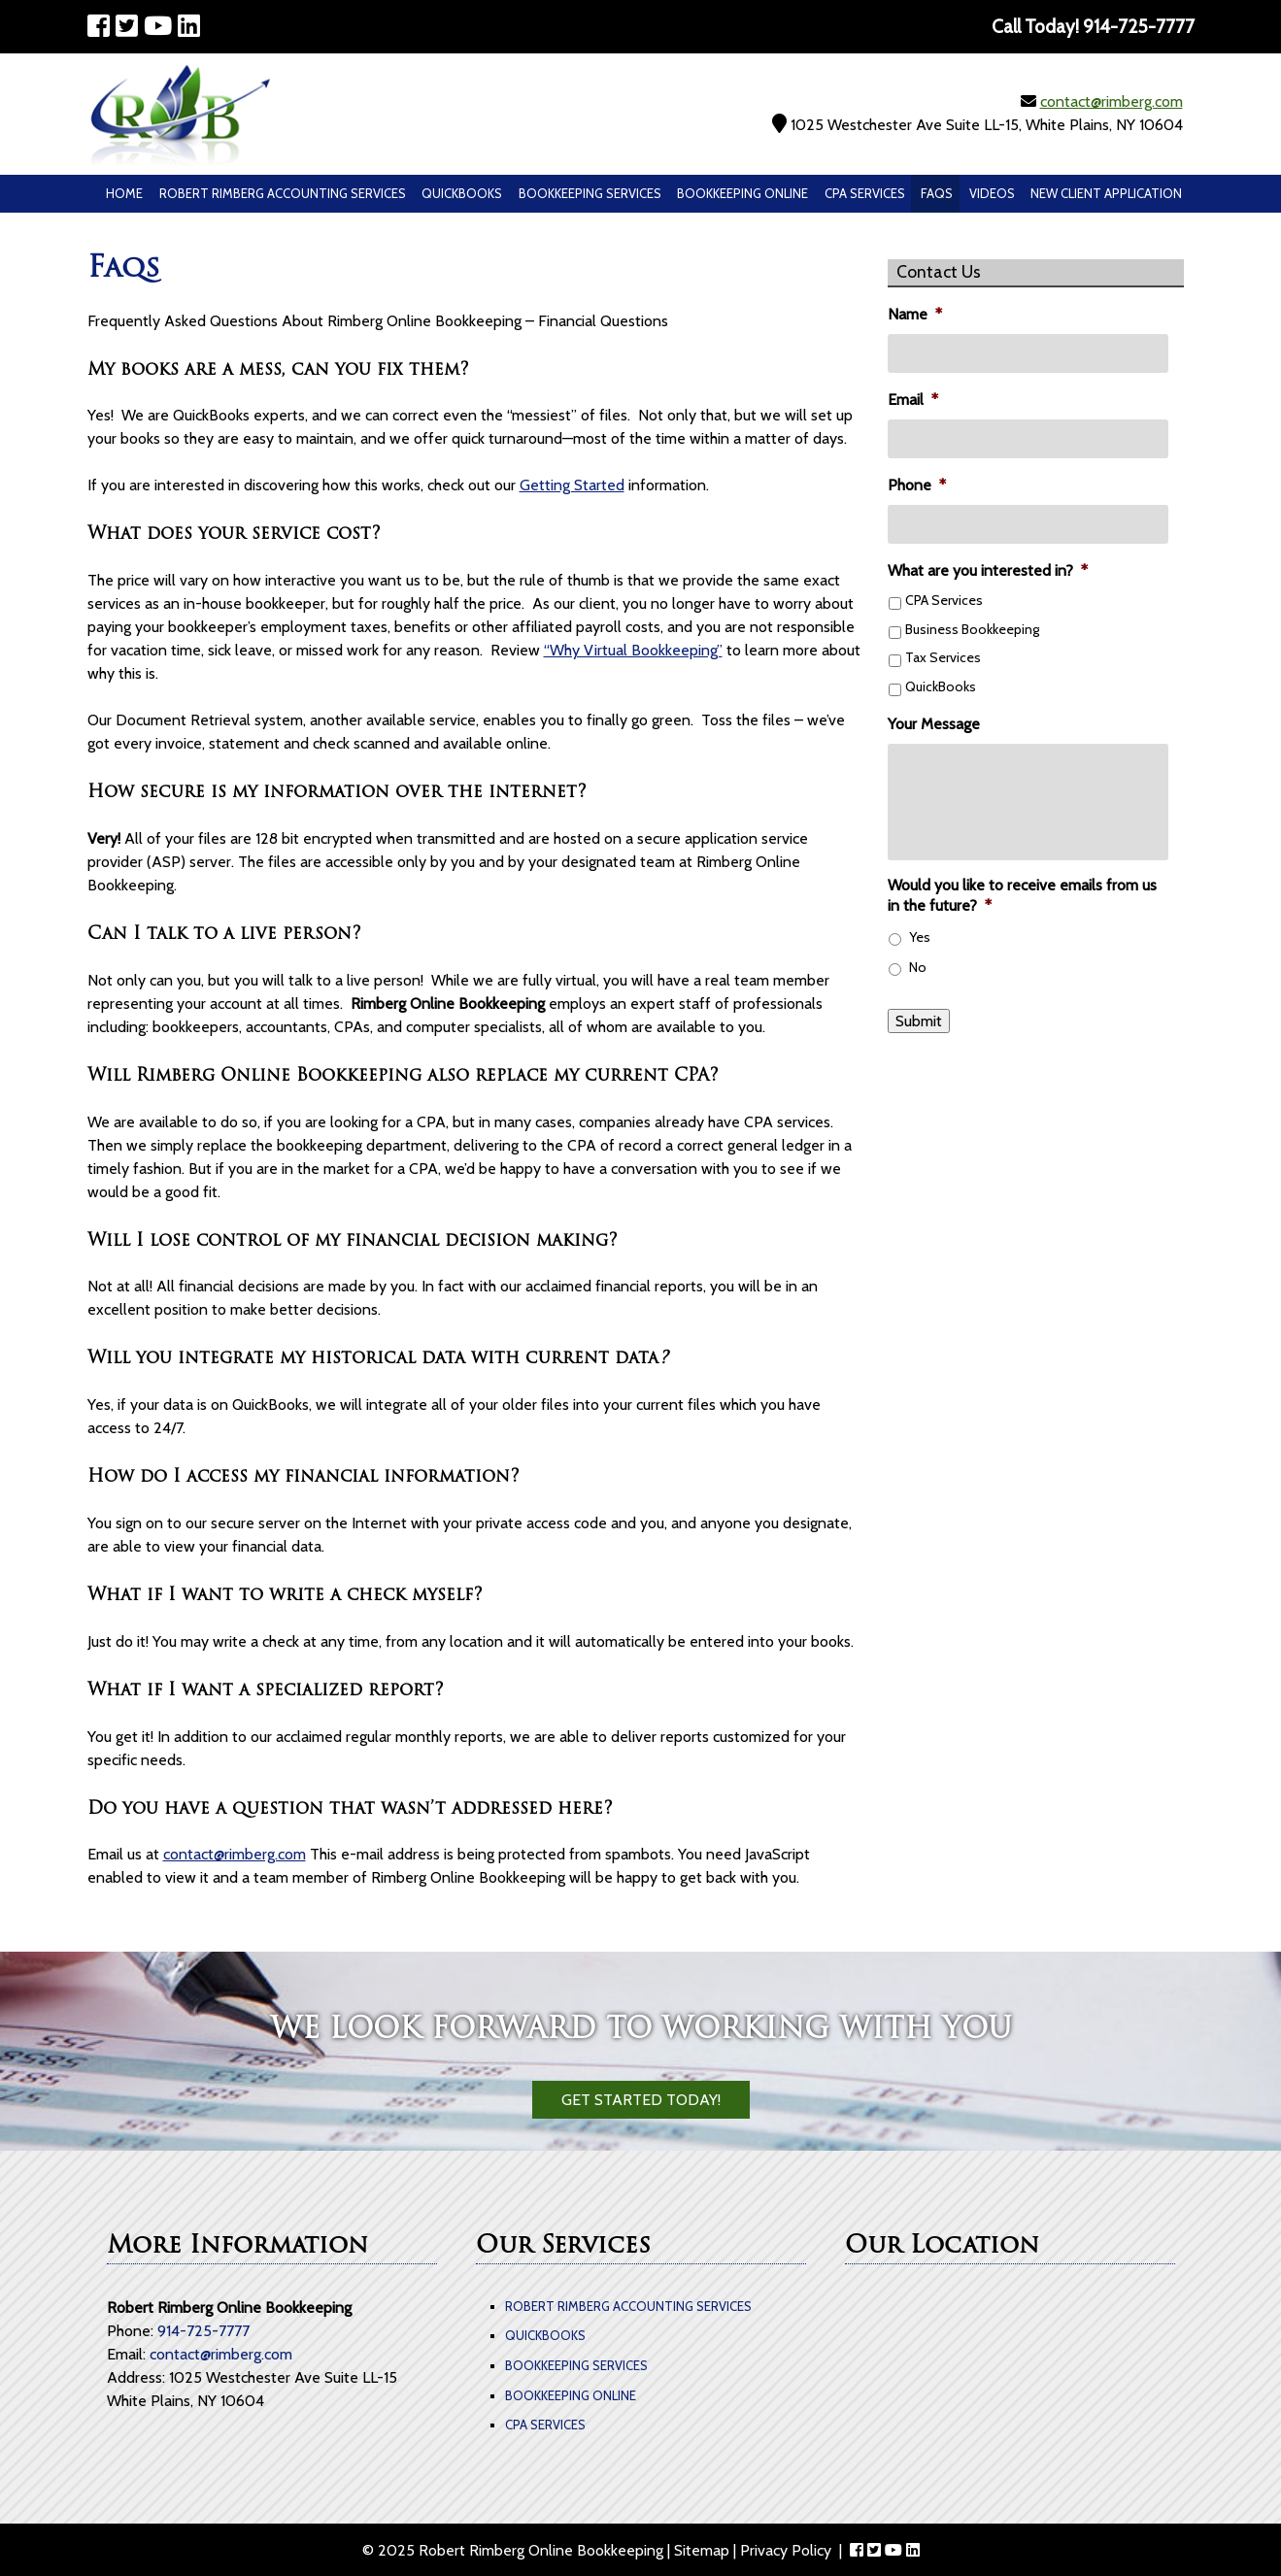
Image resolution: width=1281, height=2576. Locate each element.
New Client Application (1106, 193)
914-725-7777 (203, 2331)
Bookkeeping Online (742, 193)
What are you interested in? (988, 570)
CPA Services (865, 193)
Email (913, 399)
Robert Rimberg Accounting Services (282, 193)
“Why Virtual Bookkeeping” (633, 650)
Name (915, 314)
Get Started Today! (641, 2100)
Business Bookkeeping (972, 629)
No (918, 967)
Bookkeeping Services (590, 193)
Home (124, 193)
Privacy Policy (785, 2550)
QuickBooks (461, 193)
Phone (917, 485)
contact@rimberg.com (1111, 101)
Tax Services (943, 657)
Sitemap (701, 2550)
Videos (992, 193)
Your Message (934, 724)
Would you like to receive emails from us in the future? (1022, 895)
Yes (919, 937)
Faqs (937, 193)
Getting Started (572, 485)
